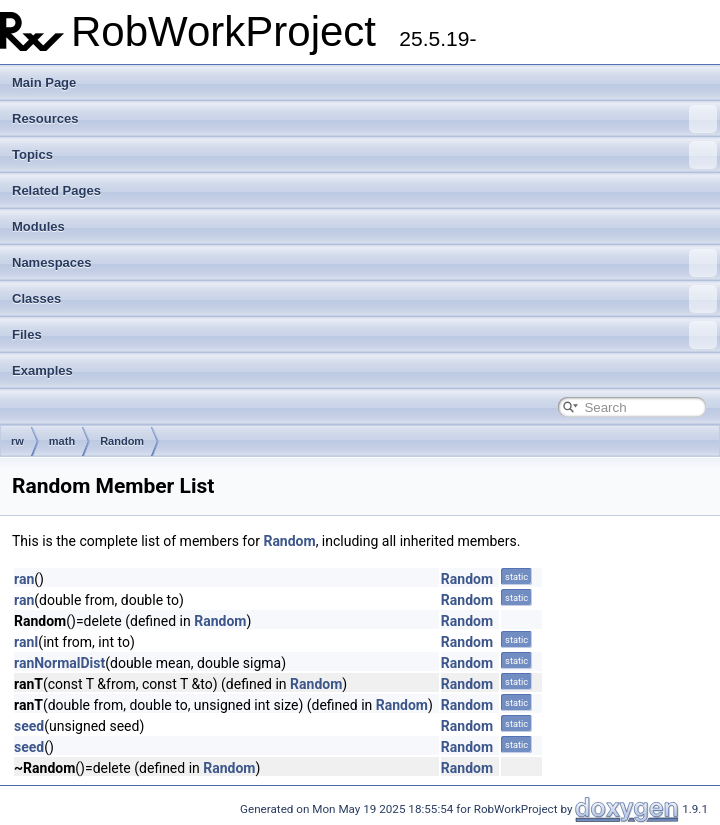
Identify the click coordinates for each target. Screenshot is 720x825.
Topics (364, 155)
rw (17, 441)
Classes (364, 299)
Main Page (44, 82)
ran (24, 579)
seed (29, 726)
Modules (38, 226)
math (62, 441)
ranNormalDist (59, 663)
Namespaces (364, 263)
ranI (26, 642)
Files (364, 335)
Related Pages (56, 190)
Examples (42, 370)
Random (122, 441)
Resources (364, 119)
